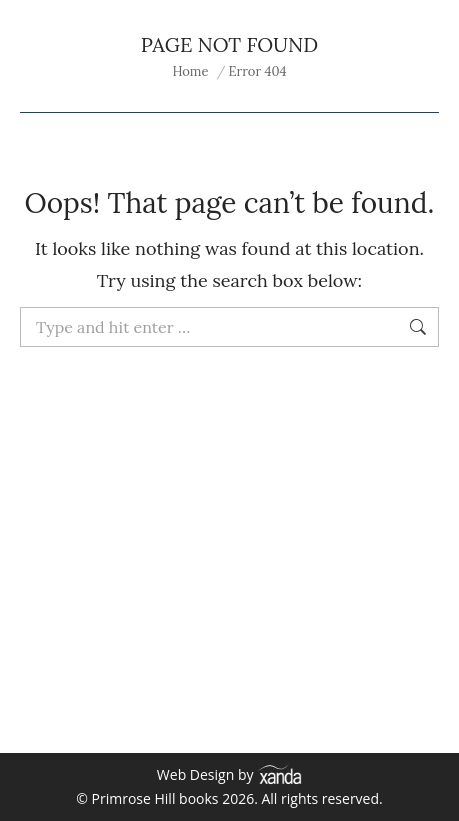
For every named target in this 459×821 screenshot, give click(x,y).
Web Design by (229, 774)
